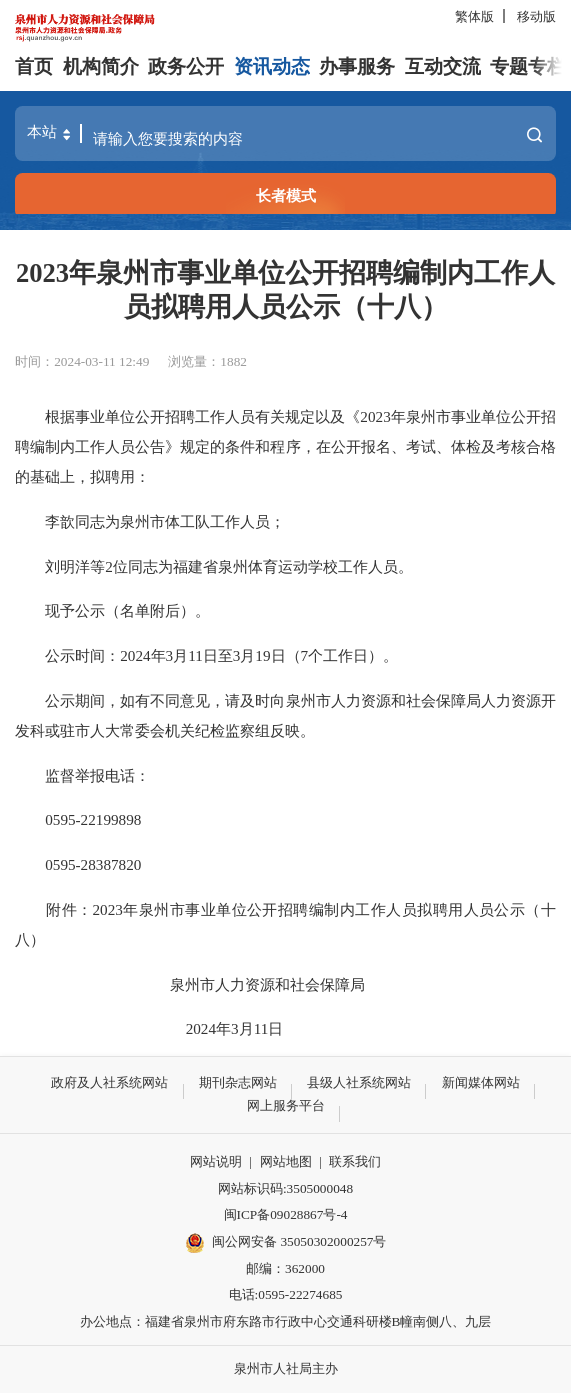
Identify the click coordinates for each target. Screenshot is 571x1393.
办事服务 (357, 66)
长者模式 (286, 195)
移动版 (536, 16)
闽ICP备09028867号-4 (286, 1214)
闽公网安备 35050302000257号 (286, 1243)
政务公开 (186, 66)
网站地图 (286, 1161)
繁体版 (474, 16)
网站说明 (216, 1161)
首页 (34, 66)
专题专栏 (528, 66)
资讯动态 (272, 66)
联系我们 (355, 1161)
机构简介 (101, 66)
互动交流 (443, 66)
